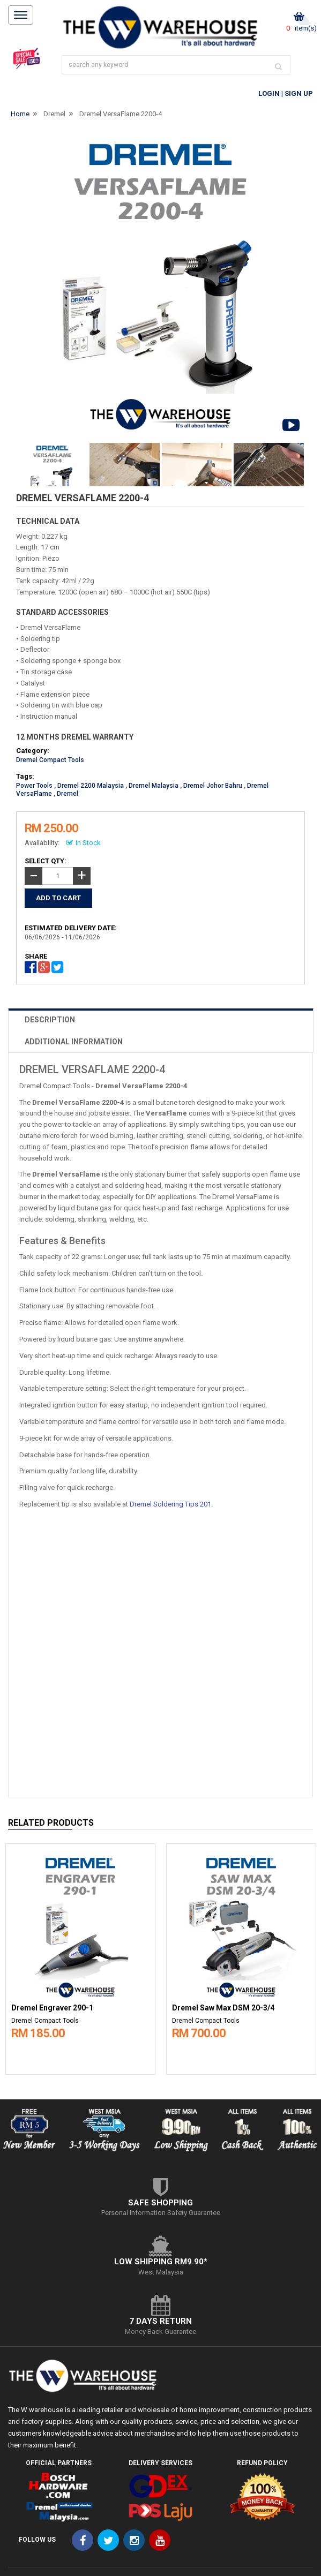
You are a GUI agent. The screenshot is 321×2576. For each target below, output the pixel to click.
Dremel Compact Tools (50, 760)
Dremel (54, 114)
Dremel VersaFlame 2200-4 (120, 114)
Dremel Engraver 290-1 (52, 2008)
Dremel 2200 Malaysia (90, 785)
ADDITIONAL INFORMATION (74, 1041)
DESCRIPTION (50, 1019)
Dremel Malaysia (153, 785)
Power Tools (34, 785)
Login (269, 93)
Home (20, 114)
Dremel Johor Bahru (212, 785)
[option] (80, 1956)
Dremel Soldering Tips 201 (170, 1504)
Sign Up (299, 93)
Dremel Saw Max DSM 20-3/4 (223, 2008)
